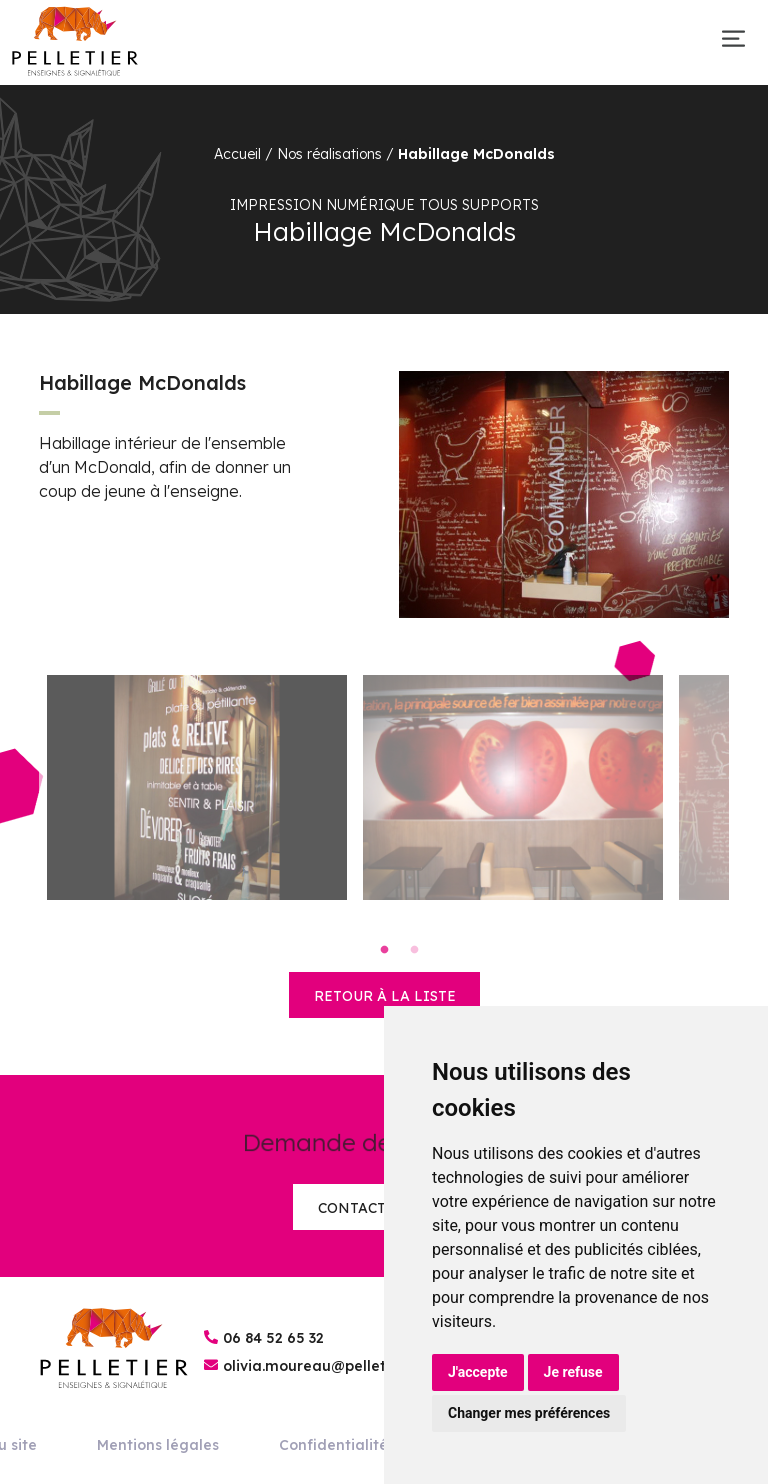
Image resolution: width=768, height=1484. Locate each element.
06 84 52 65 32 (273, 1338)
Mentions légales (158, 1445)
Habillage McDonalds (476, 154)
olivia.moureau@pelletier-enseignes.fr (361, 1366)
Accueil (237, 154)
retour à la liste (385, 996)
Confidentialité (333, 1445)
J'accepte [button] (478, 1372)
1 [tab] (384, 950)
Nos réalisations (329, 154)
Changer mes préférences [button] (529, 1413)
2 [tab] (414, 950)
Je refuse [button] (573, 1372)
